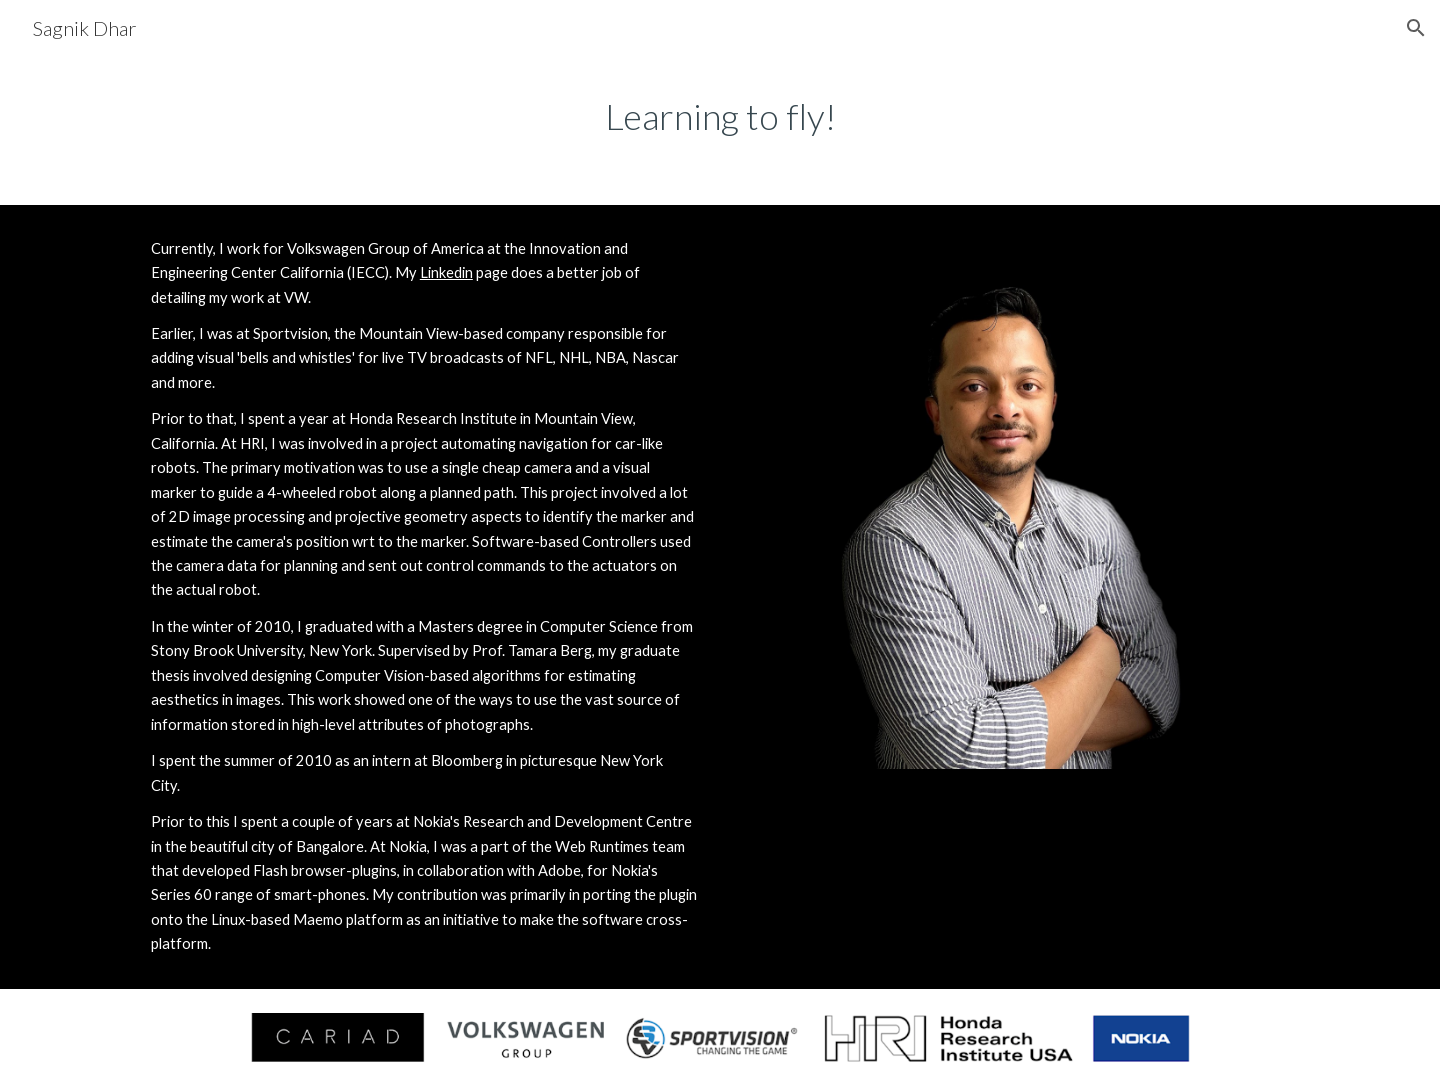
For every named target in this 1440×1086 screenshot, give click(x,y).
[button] (1416, 28)
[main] (720, 116)
